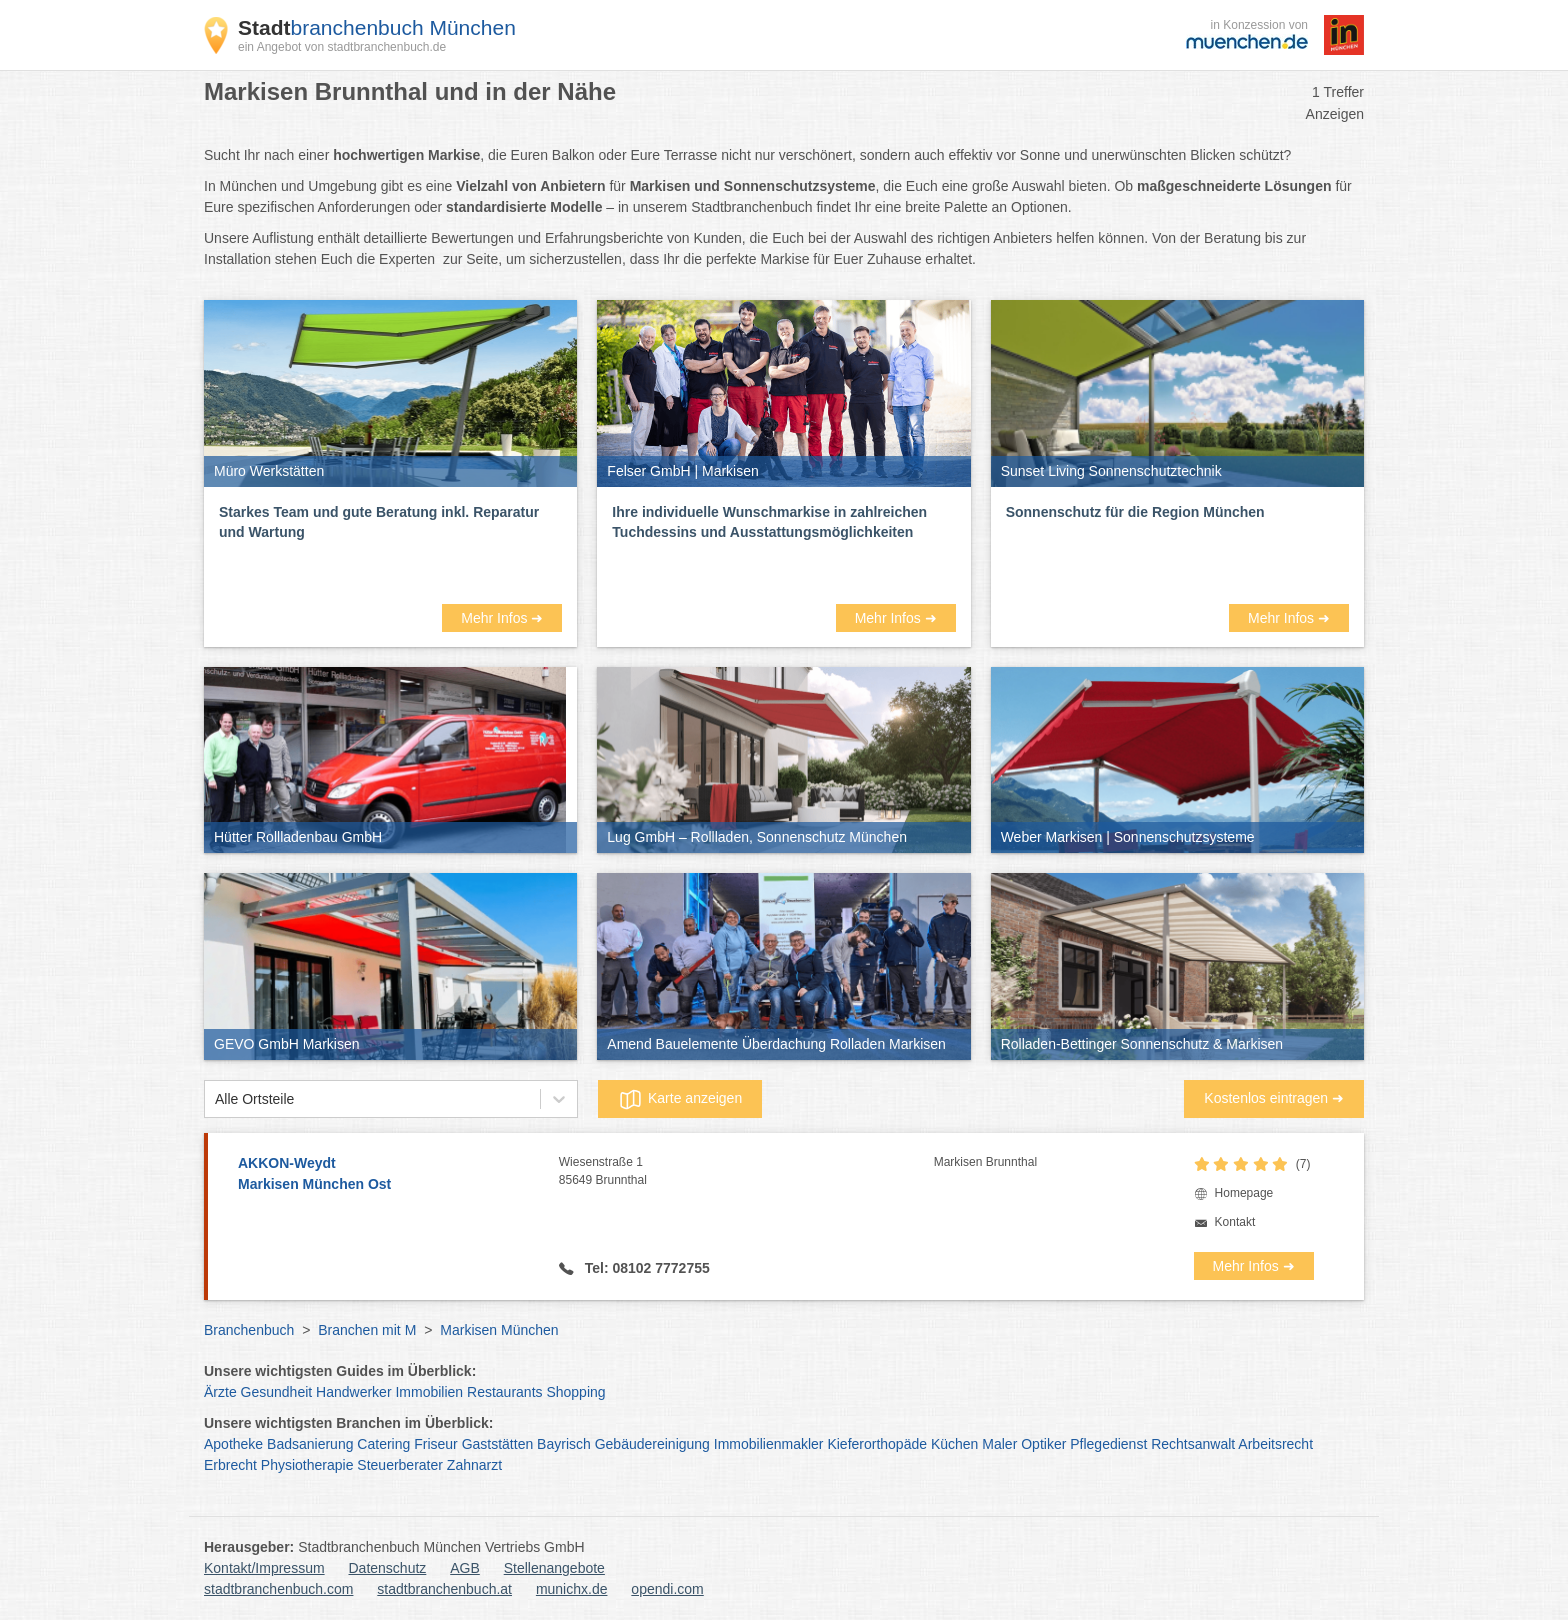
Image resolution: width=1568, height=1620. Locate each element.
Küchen (954, 1444)
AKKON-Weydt (388, 1175)
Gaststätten (498, 1444)
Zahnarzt (474, 1465)
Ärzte (220, 1392)
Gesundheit (277, 1392)
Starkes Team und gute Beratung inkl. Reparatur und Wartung (379, 522)
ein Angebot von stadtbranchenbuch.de (342, 47)
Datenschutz (388, 1568)
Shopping (575, 1392)
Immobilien (429, 1392)
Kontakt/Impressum (264, 1568)
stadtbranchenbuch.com (278, 1589)
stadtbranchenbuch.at (444, 1589)
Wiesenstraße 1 (746, 1172)
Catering (383, 1444)
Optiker (1043, 1444)
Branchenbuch (249, 1330)
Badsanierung (310, 1444)
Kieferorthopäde (877, 1444)
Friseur (436, 1444)
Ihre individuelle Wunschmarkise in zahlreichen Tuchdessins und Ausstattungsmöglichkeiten (769, 522)
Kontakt (1235, 1222)
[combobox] (215, 1099)
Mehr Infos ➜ (502, 618)
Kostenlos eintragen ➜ (1274, 1098)
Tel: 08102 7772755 (645, 1268)
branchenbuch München (377, 27)
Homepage (1244, 1193)
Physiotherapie (307, 1465)
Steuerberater (400, 1465)
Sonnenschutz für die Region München (1135, 512)
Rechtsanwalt (1193, 1444)
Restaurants (504, 1392)
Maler (999, 1444)
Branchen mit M (367, 1330)
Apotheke (233, 1444)
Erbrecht (230, 1465)
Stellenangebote (554, 1568)
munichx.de (572, 1589)
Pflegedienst (1108, 1444)
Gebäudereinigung (652, 1444)
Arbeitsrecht (1275, 1444)
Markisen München (499, 1330)
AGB (465, 1568)
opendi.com (667, 1589)
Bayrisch (564, 1444)
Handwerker (353, 1392)
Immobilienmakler (769, 1444)
